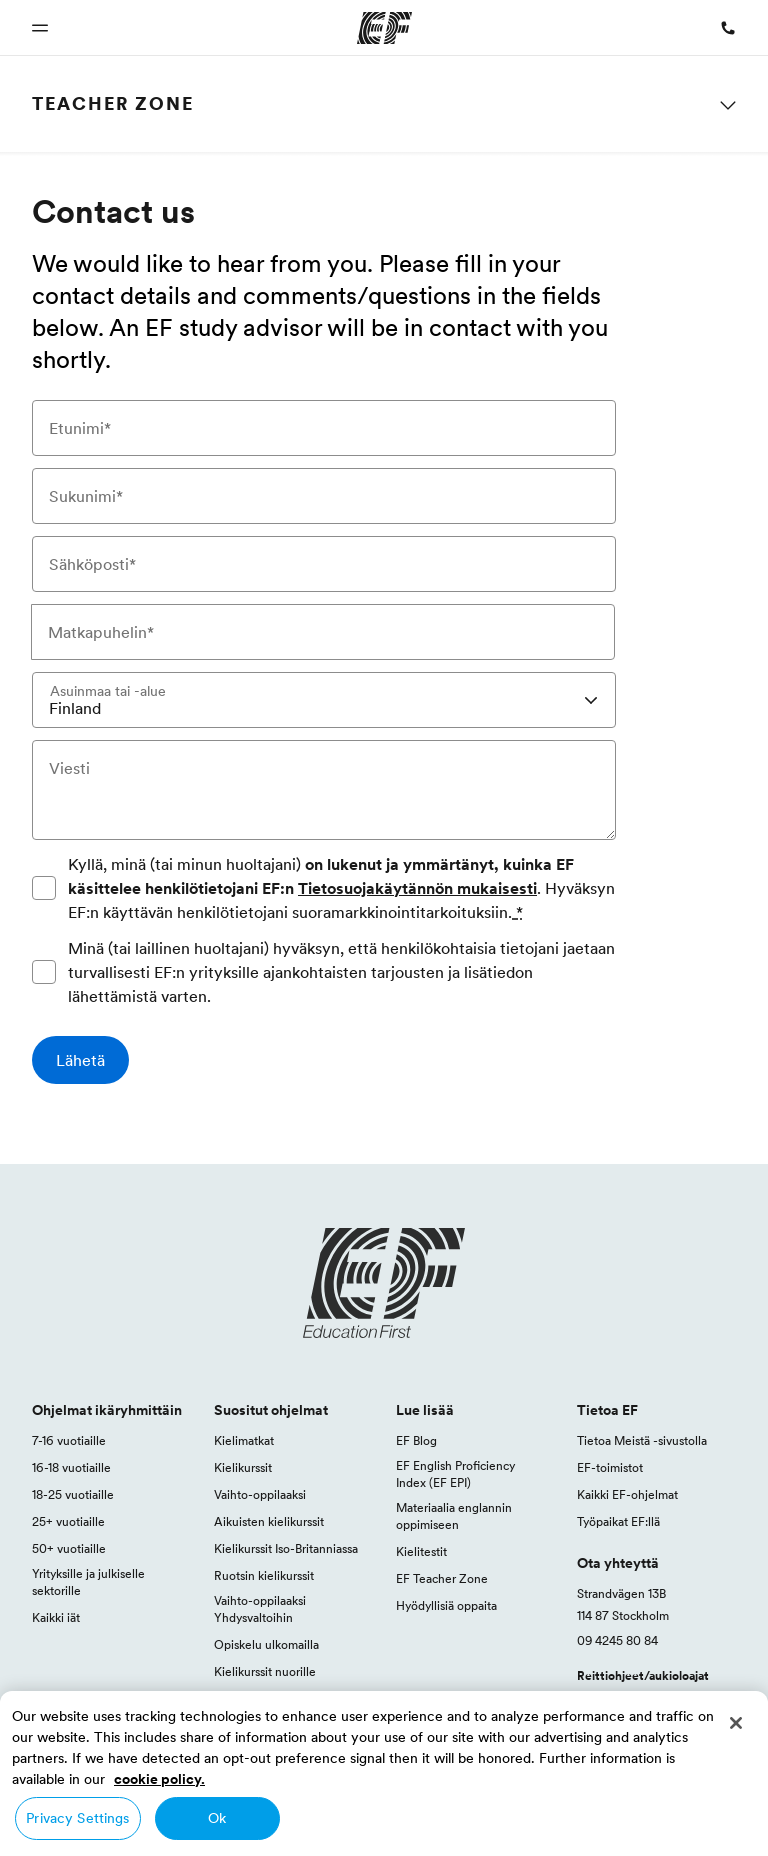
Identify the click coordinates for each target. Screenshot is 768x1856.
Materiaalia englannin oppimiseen (454, 1516)
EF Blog (416, 1440)
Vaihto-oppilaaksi (260, 1494)
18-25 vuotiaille (73, 1494)
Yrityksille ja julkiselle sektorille (88, 1582)
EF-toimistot (610, 1467)
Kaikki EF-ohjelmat (627, 1494)
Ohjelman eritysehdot (564, 1810)
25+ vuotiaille (68, 1521)
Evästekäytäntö (695, 1810)
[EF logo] (384, 1283)
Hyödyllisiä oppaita (446, 1605)
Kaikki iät (56, 1617)
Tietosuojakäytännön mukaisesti (417, 888)
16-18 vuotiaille (71, 1467)
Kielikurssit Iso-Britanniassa (286, 1548)
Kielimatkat (244, 1440)
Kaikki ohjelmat (255, 1725)
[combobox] (324, 700)
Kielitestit (421, 1551)
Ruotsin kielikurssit (264, 1575)
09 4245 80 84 (617, 1640)
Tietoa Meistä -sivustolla (642, 1440)
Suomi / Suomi (81, 1810)
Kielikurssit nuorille (265, 1671)
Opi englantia (250, 1698)
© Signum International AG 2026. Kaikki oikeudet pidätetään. (570, 1832)
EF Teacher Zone (442, 1578)
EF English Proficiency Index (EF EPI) (455, 1474)
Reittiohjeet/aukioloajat (643, 1675)
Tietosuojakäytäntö (423, 1810)
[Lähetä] (80, 1060)
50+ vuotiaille (69, 1548)
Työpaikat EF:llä (618, 1521)
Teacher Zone (113, 103)
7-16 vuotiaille (69, 1440)
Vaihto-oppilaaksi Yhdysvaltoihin (260, 1609)
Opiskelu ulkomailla (266, 1644)
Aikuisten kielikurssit (269, 1521)
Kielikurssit (243, 1467)
